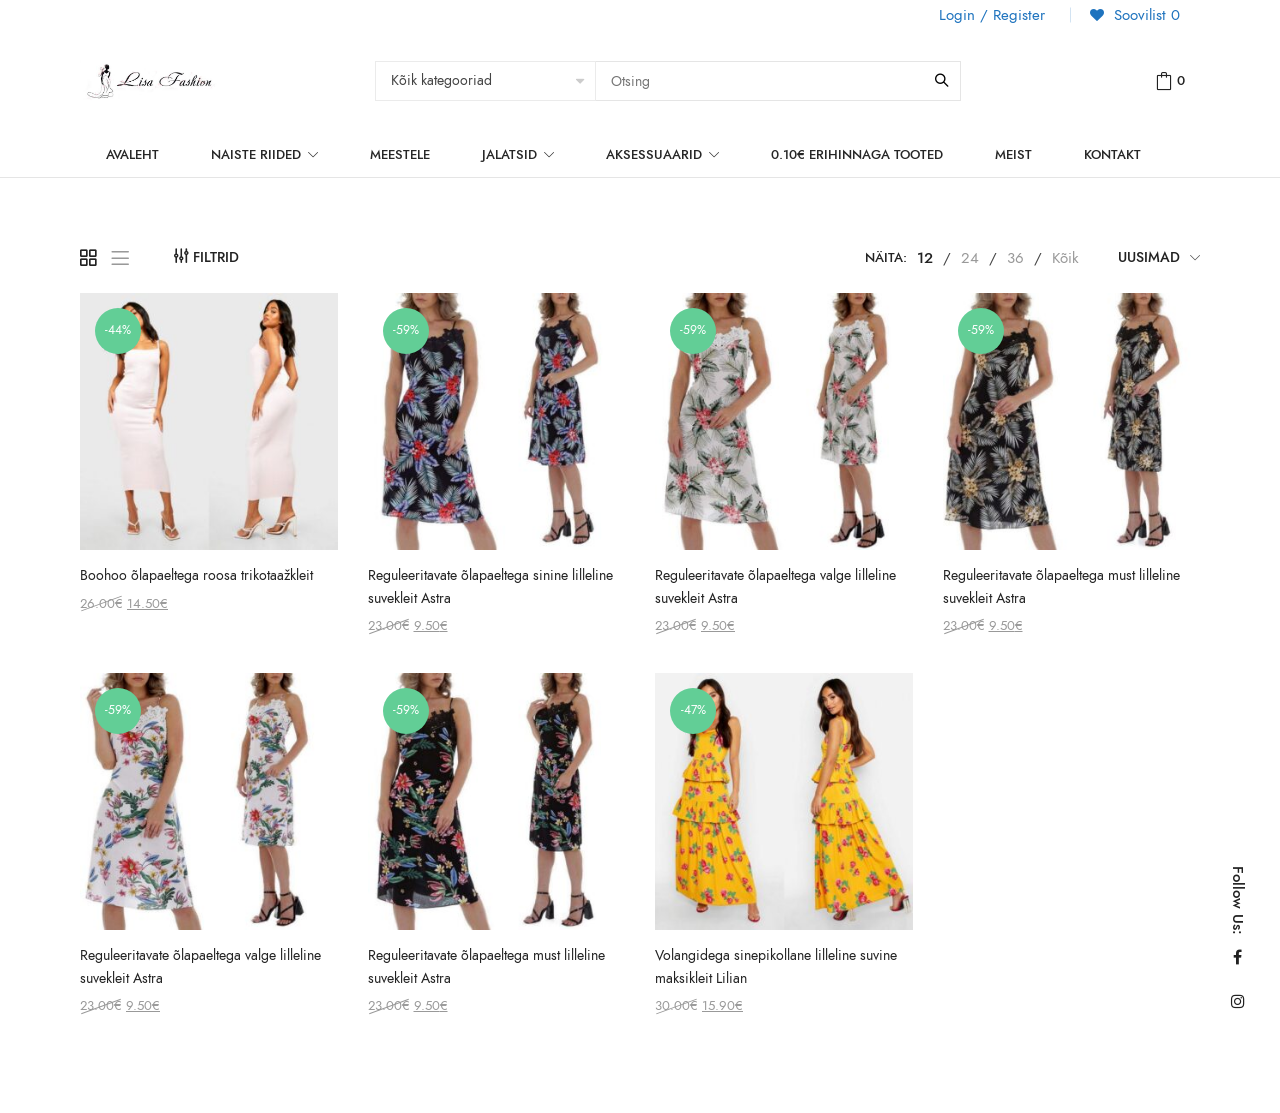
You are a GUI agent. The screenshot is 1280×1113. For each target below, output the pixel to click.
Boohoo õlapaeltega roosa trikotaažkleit (196, 575)
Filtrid (216, 257)
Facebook (1237, 957)
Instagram (1238, 1001)
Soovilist (1144, 15)
